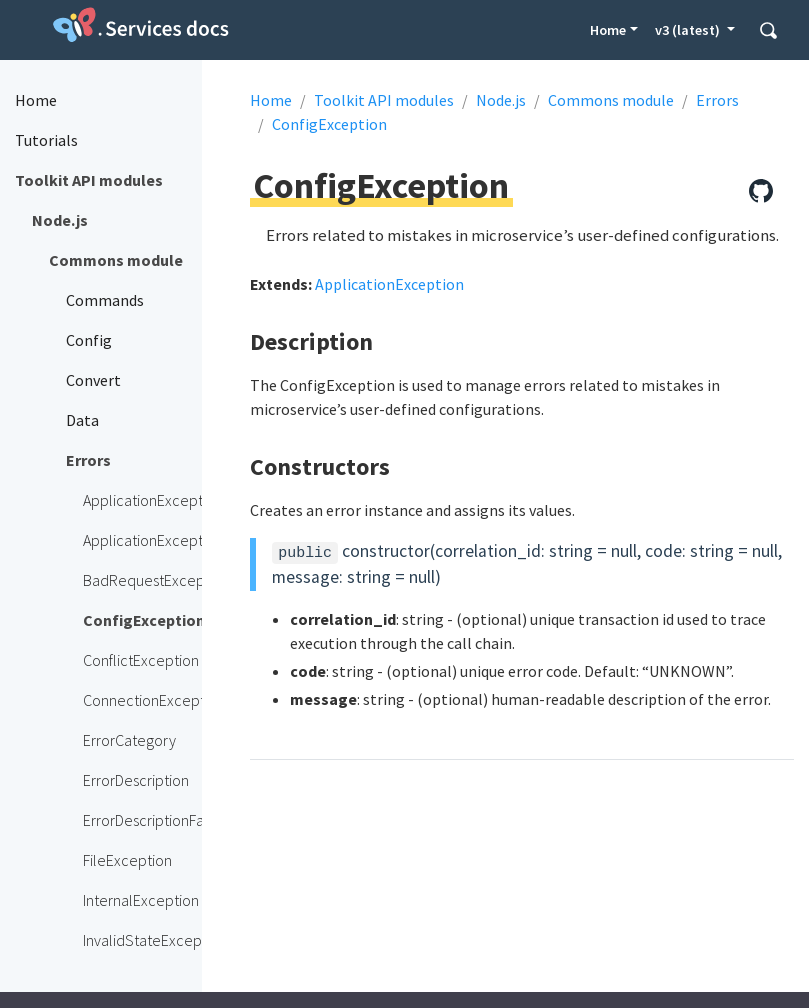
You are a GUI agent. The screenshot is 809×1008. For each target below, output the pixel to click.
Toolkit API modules (384, 100)
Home (608, 30)
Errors (717, 100)
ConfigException (329, 124)
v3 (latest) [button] (689, 30)
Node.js (501, 100)
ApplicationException (389, 284)
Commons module (611, 100)
